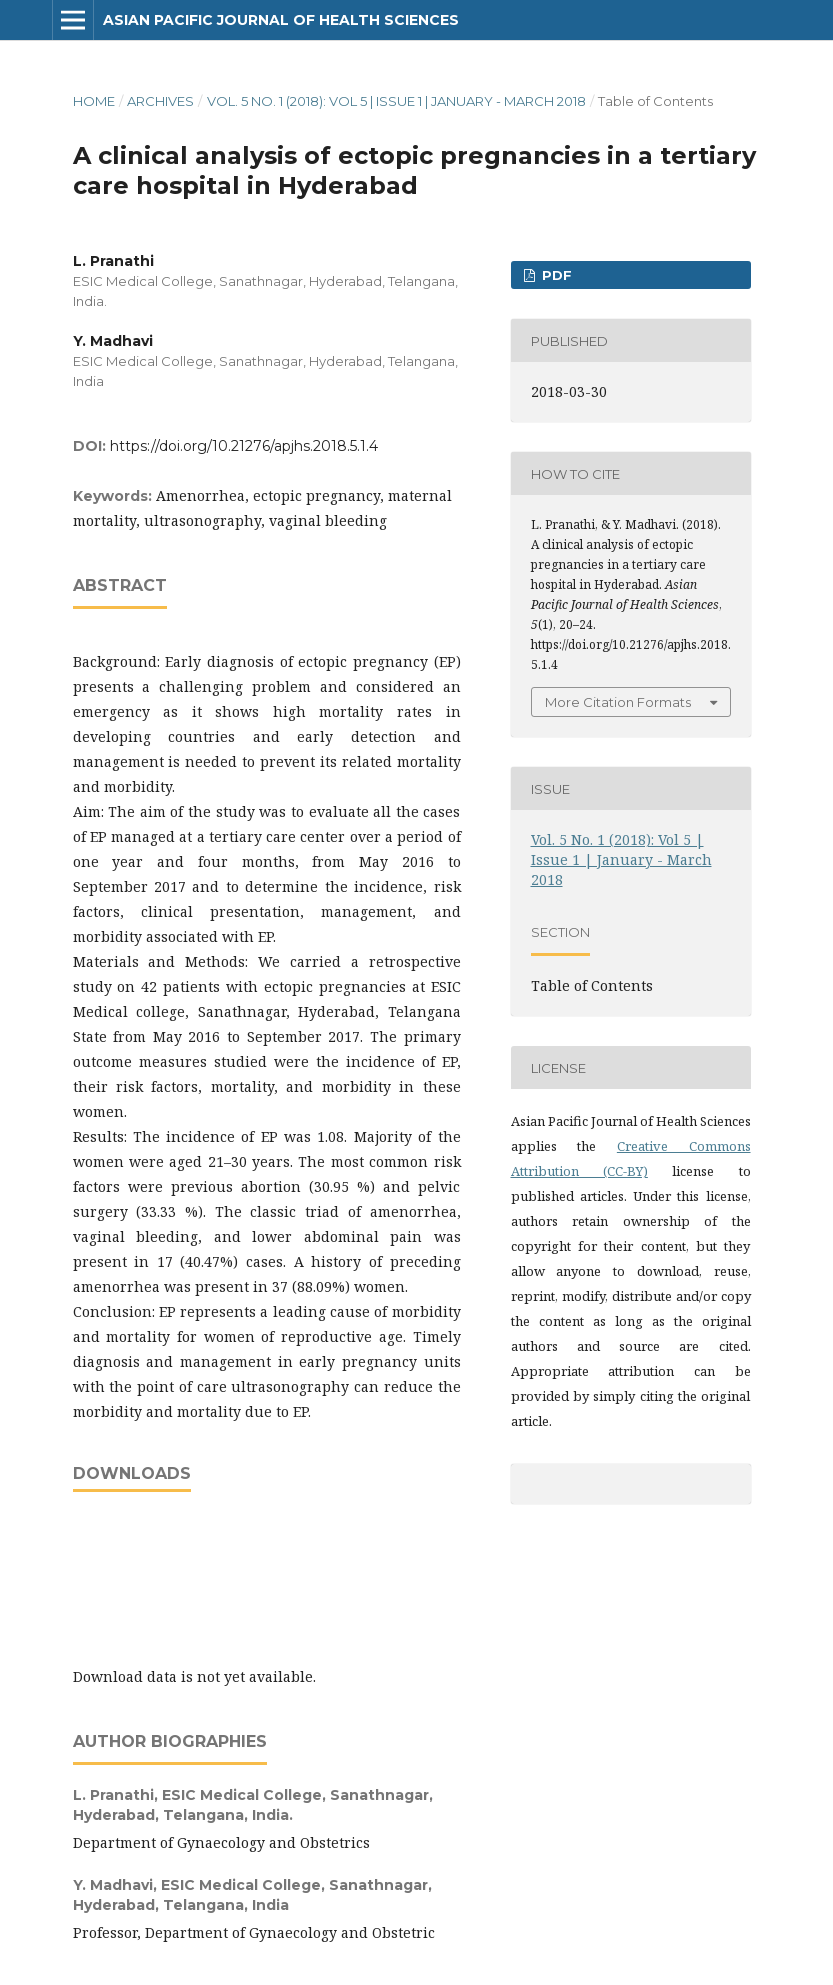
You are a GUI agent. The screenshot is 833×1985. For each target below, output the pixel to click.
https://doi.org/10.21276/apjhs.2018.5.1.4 (244, 446)
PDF (555, 275)
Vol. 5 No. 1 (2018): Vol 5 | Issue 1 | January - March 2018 (396, 101)
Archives (160, 101)
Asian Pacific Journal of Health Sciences (281, 20)
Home (94, 101)
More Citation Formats (618, 702)
